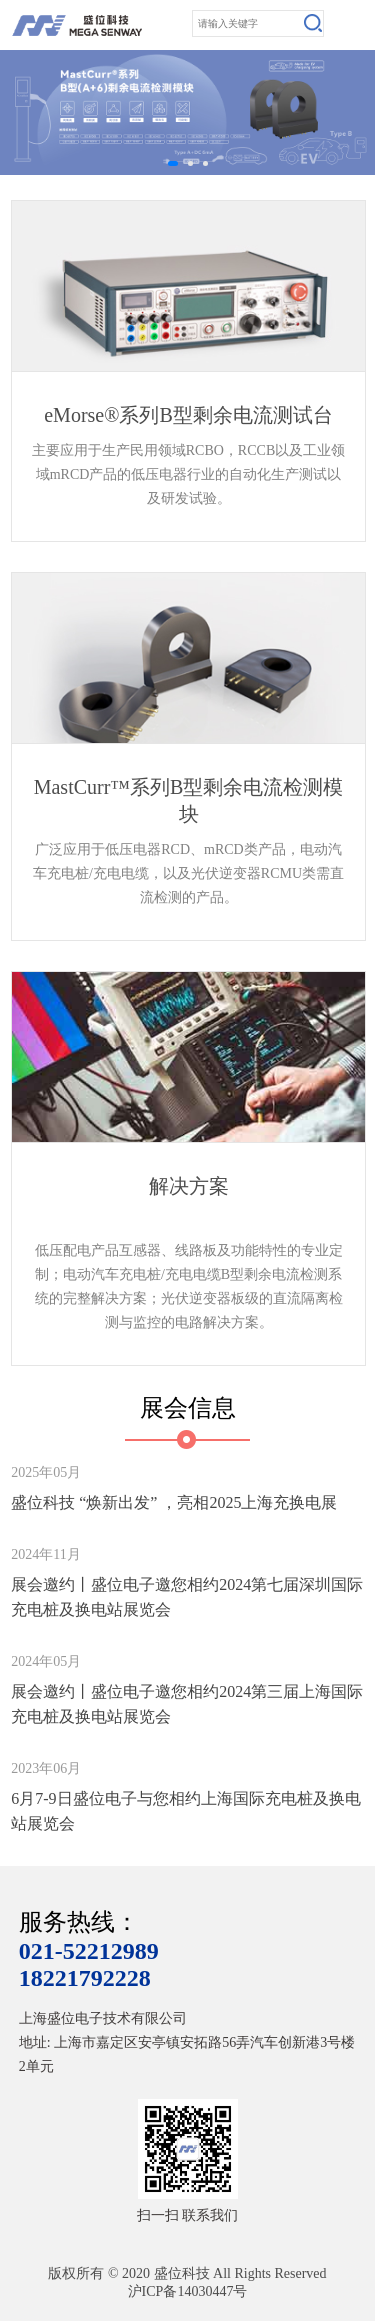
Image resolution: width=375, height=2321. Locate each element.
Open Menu (355, 25)
